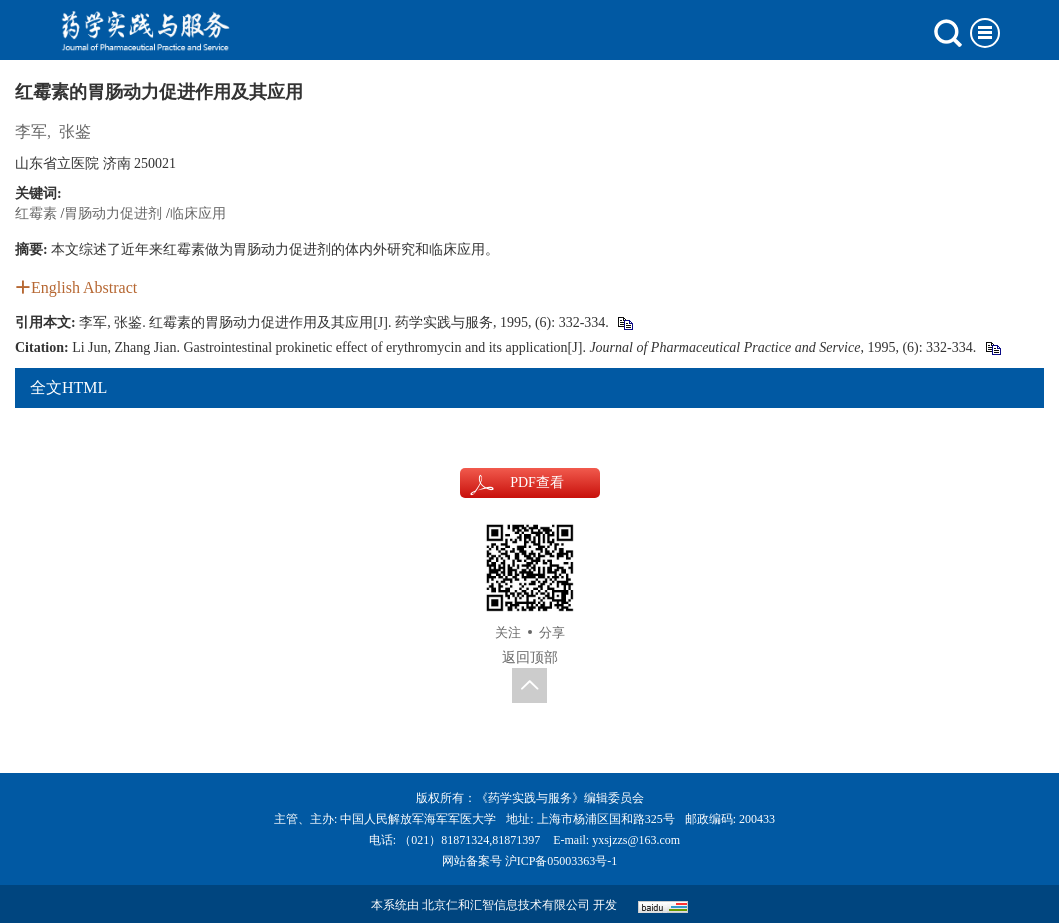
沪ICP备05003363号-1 (561, 861)
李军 (31, 131)
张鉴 (75, 131)
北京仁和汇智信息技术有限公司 (506, 905)
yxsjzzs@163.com (636, 840)
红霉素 (36, 213)
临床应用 (198, 213)
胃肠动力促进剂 (113, 213)
